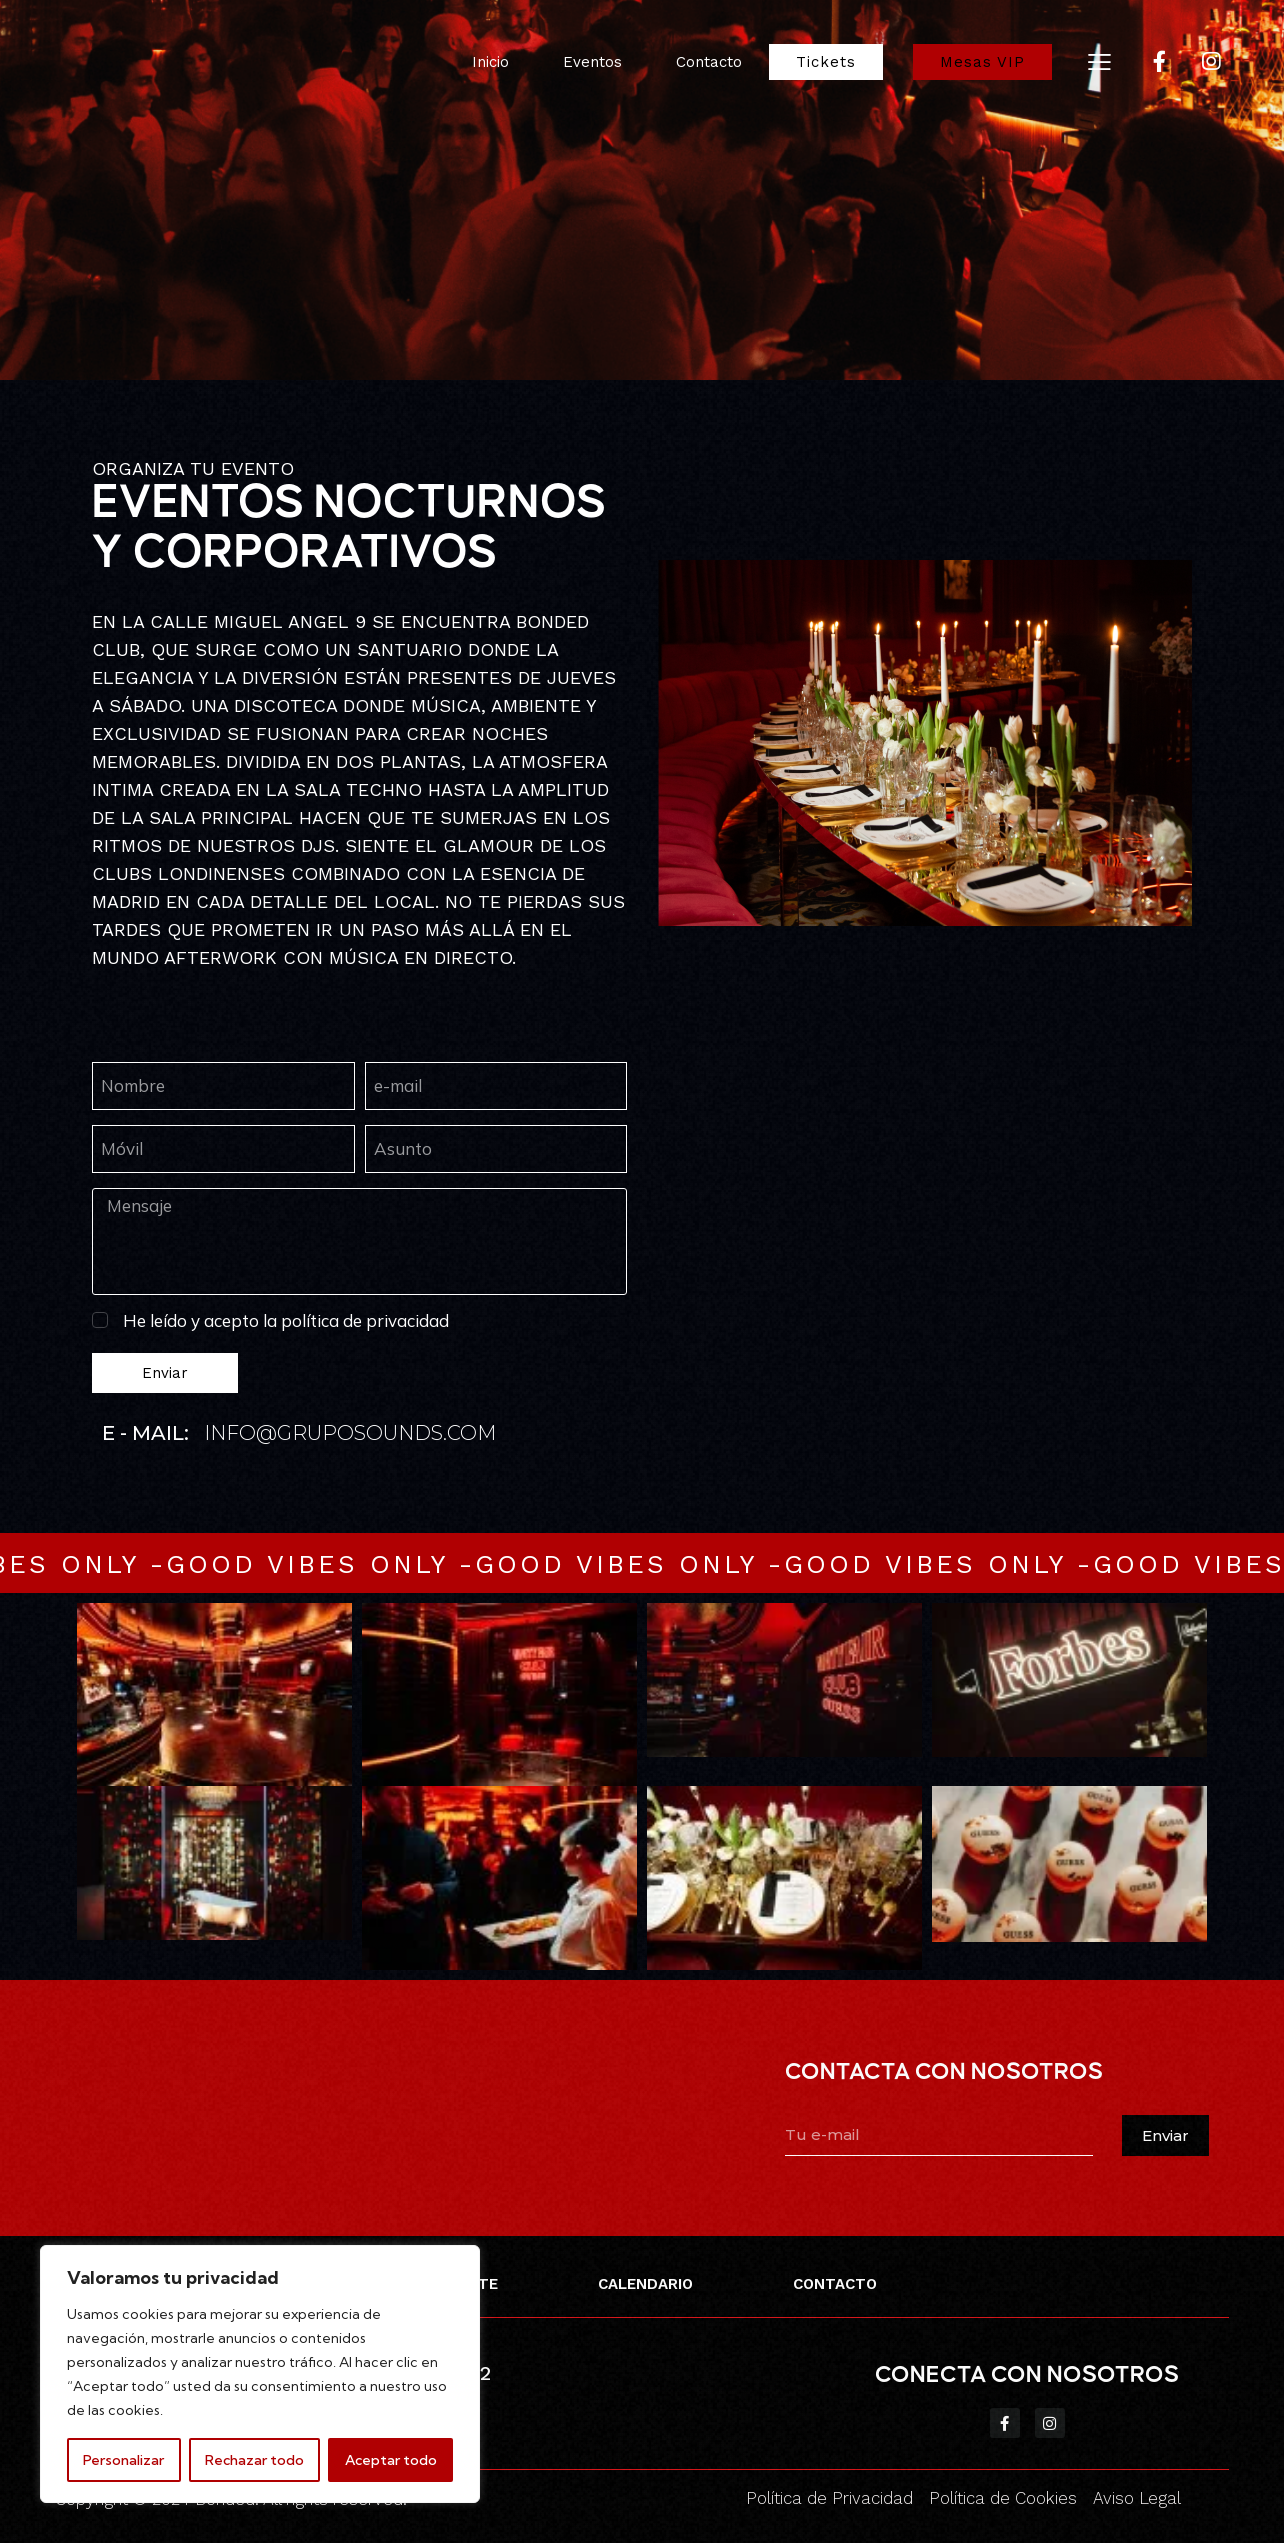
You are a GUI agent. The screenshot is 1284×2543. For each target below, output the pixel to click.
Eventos (592, 62)
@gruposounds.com (376, 1433)
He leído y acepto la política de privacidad (286, 1320)
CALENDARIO (645, 2284)
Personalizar (123, 2460)
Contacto (709, 62)
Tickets (826, 62)
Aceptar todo (391, 2460)
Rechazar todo (254, 2460)
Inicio (490, 62)
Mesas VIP (982, 62)
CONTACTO (835, 2284)
